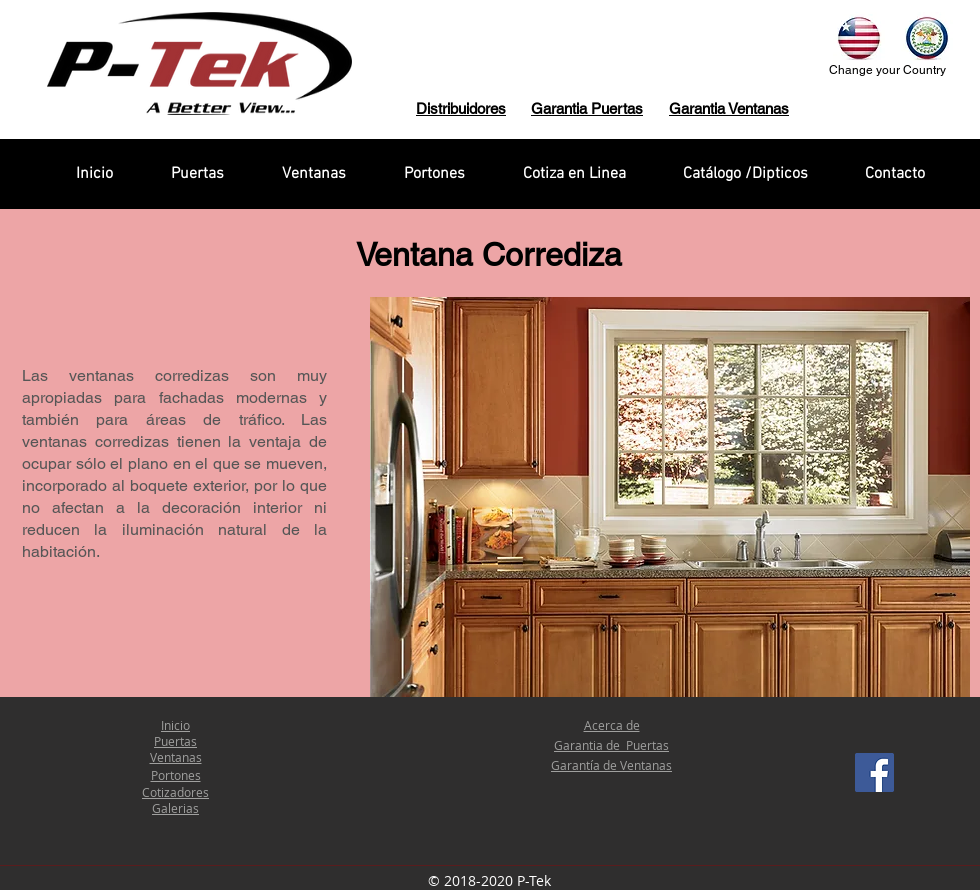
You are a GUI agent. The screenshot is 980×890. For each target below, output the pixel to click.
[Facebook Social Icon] (874, 772)
